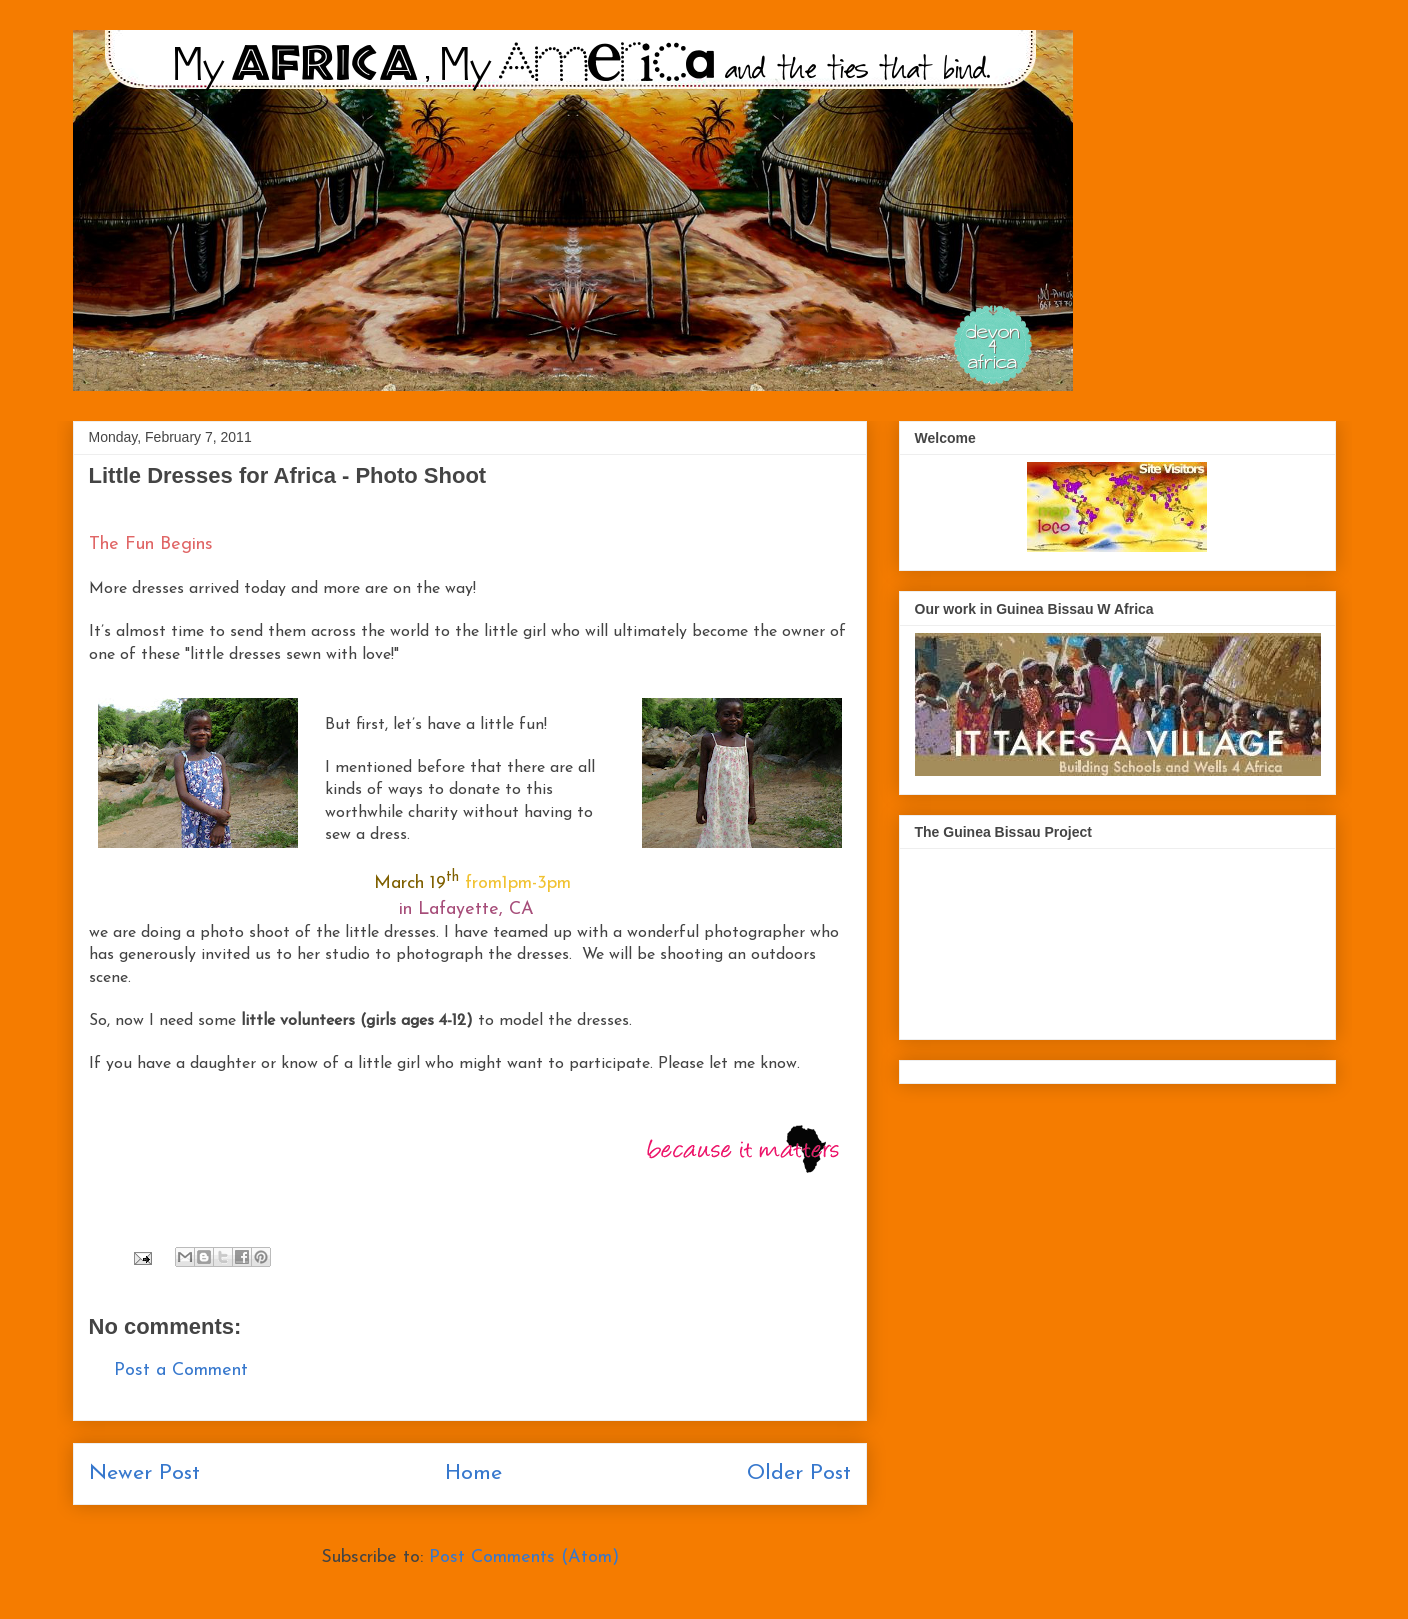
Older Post (799, 1473)
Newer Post (144, 1473)
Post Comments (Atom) (524, 1557)
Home (473, 1473)
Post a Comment (181, 1370)
